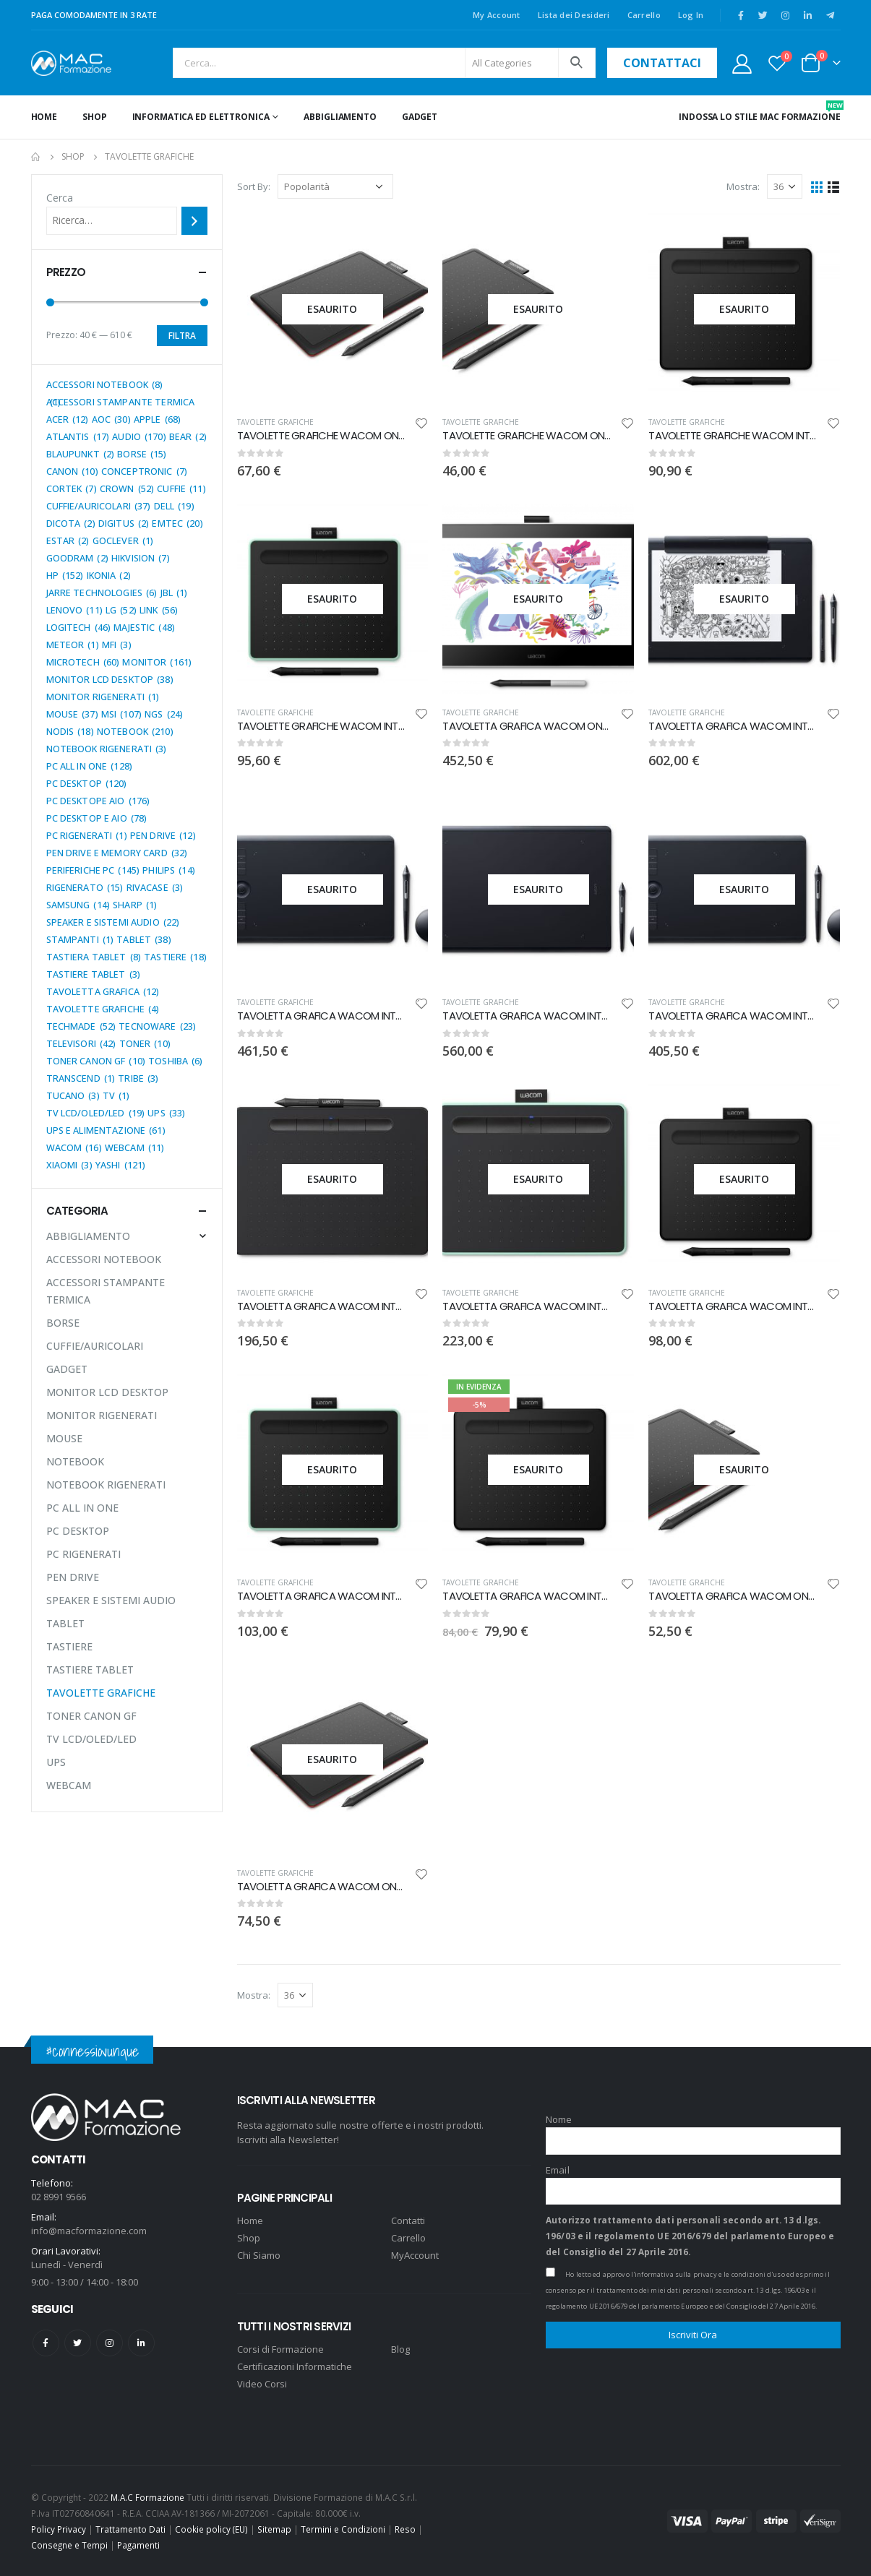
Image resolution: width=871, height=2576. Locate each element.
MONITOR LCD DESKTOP (107, 1392)
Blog (400, 2349)
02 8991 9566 (58, 2196)
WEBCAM (68, 1785)
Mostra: (743, 186)
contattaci (662, 63)
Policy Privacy (58, 2529)
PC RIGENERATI (83, 1554)
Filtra (182, 335)
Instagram (109, 2343)
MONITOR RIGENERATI (101, 1415)
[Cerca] (194, 220)
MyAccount (415, 2255)
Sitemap (274, 2529)
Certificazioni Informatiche (294, 2366)
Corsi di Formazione (280, 2349)
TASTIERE (69, 1646)
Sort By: (253, 186)
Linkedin (141, 2343)
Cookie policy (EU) (211, 2529)
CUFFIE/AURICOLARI (94, 1346)
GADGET (419, 117)
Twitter (77, 2343)
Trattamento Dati (130, 2529)
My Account (496, 14)
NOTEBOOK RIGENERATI (106, 1484)
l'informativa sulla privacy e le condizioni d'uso (708, 2274)
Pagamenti (138, 2545)
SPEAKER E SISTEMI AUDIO (111, 1600)
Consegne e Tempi (69, 2545)
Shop (94, 117)
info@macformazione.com (89, 2230)
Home (44, 117)
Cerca (59, 197)
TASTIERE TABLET (90, 1669)
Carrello (644, 14)
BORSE (63, 1323)
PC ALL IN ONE (82, 1508)
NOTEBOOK (75, 1461)
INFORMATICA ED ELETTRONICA (201, 117)
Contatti (408, 2220)
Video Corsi (262, 2383)
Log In (691, 14)
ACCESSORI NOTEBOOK (103, 1259)
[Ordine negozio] (335, 186)
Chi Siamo (258, 2255)
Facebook (46, 2343)
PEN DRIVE (72, 1577)
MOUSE (64, 1438)
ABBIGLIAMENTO (340, 117)
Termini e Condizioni (343, 2529)
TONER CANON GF (91, 1716)
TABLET (65, 1623)
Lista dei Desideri (574, 14)
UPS (56, 1762)
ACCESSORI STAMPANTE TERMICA (105, 1290)
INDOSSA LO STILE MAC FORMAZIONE (759, 111)
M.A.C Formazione (147, 2497)
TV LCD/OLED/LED (91, 1739)
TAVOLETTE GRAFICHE (275, 422)
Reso (405, 2529)
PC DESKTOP (77, 1531)
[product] (333, 309)
